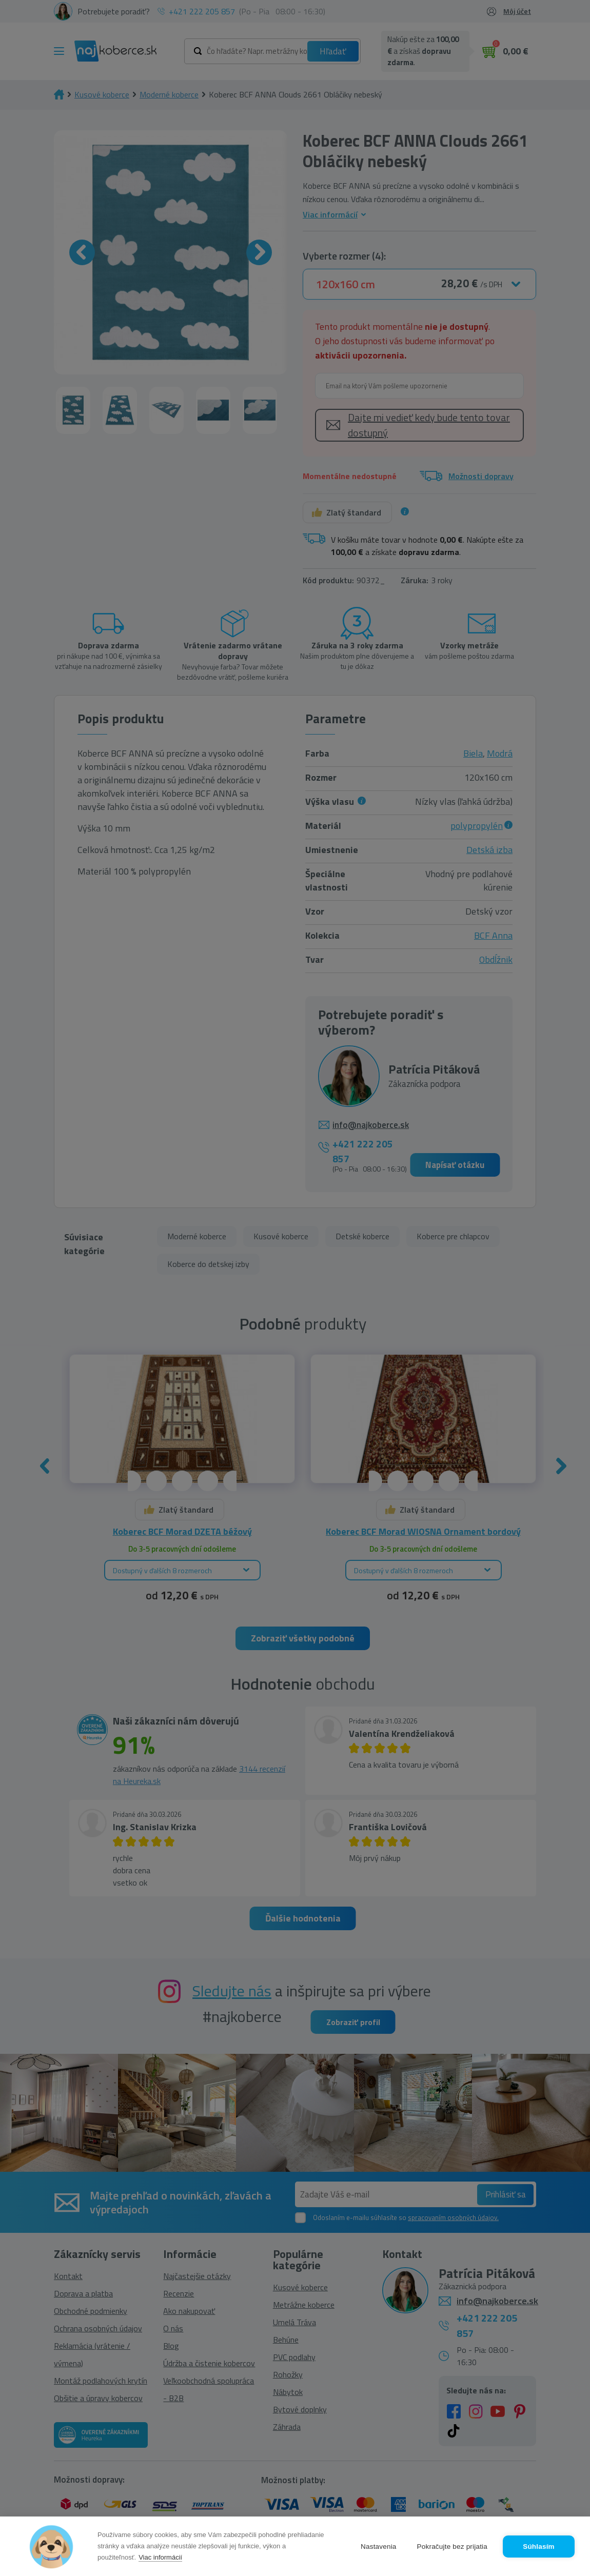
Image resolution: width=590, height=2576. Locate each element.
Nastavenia (379, 2546)
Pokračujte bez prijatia (452, 2546)
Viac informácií (160, 2557)
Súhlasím (539, 2546)
